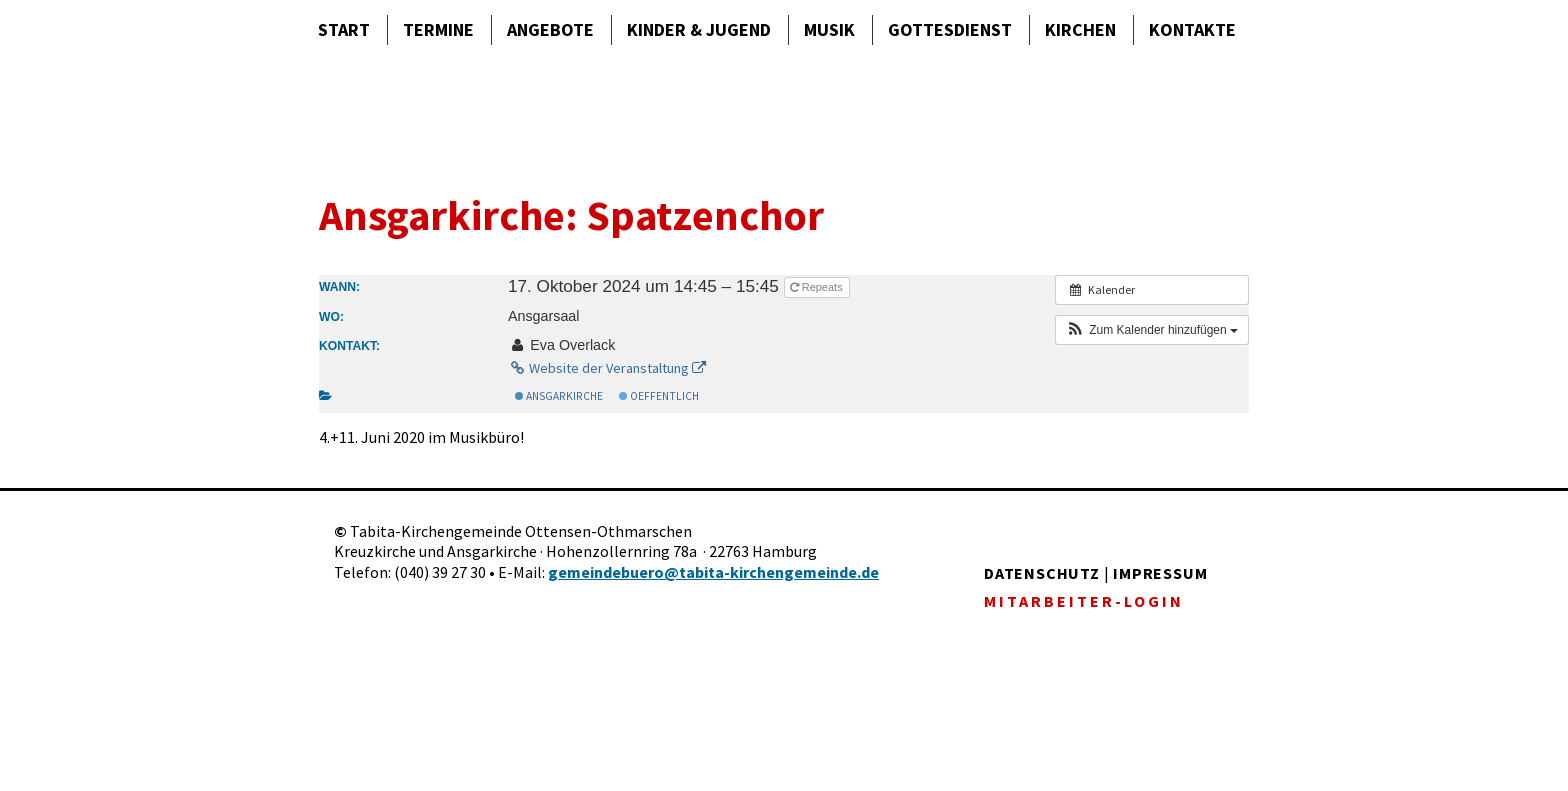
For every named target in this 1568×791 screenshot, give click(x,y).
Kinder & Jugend (699, 29)
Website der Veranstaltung (607, 368)
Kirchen (1080, 29)
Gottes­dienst (950, 29)
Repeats (818, 287)
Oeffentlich (659, 396)
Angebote (550, 29)
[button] (1152, 330)
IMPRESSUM (1160, 573)
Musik (829, 29)
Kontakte (1192, 29)
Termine (438, 29)
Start (344, 29)
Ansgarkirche (559, 396)
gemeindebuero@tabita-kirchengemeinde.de (713, 572)
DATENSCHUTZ (1042, 573)
